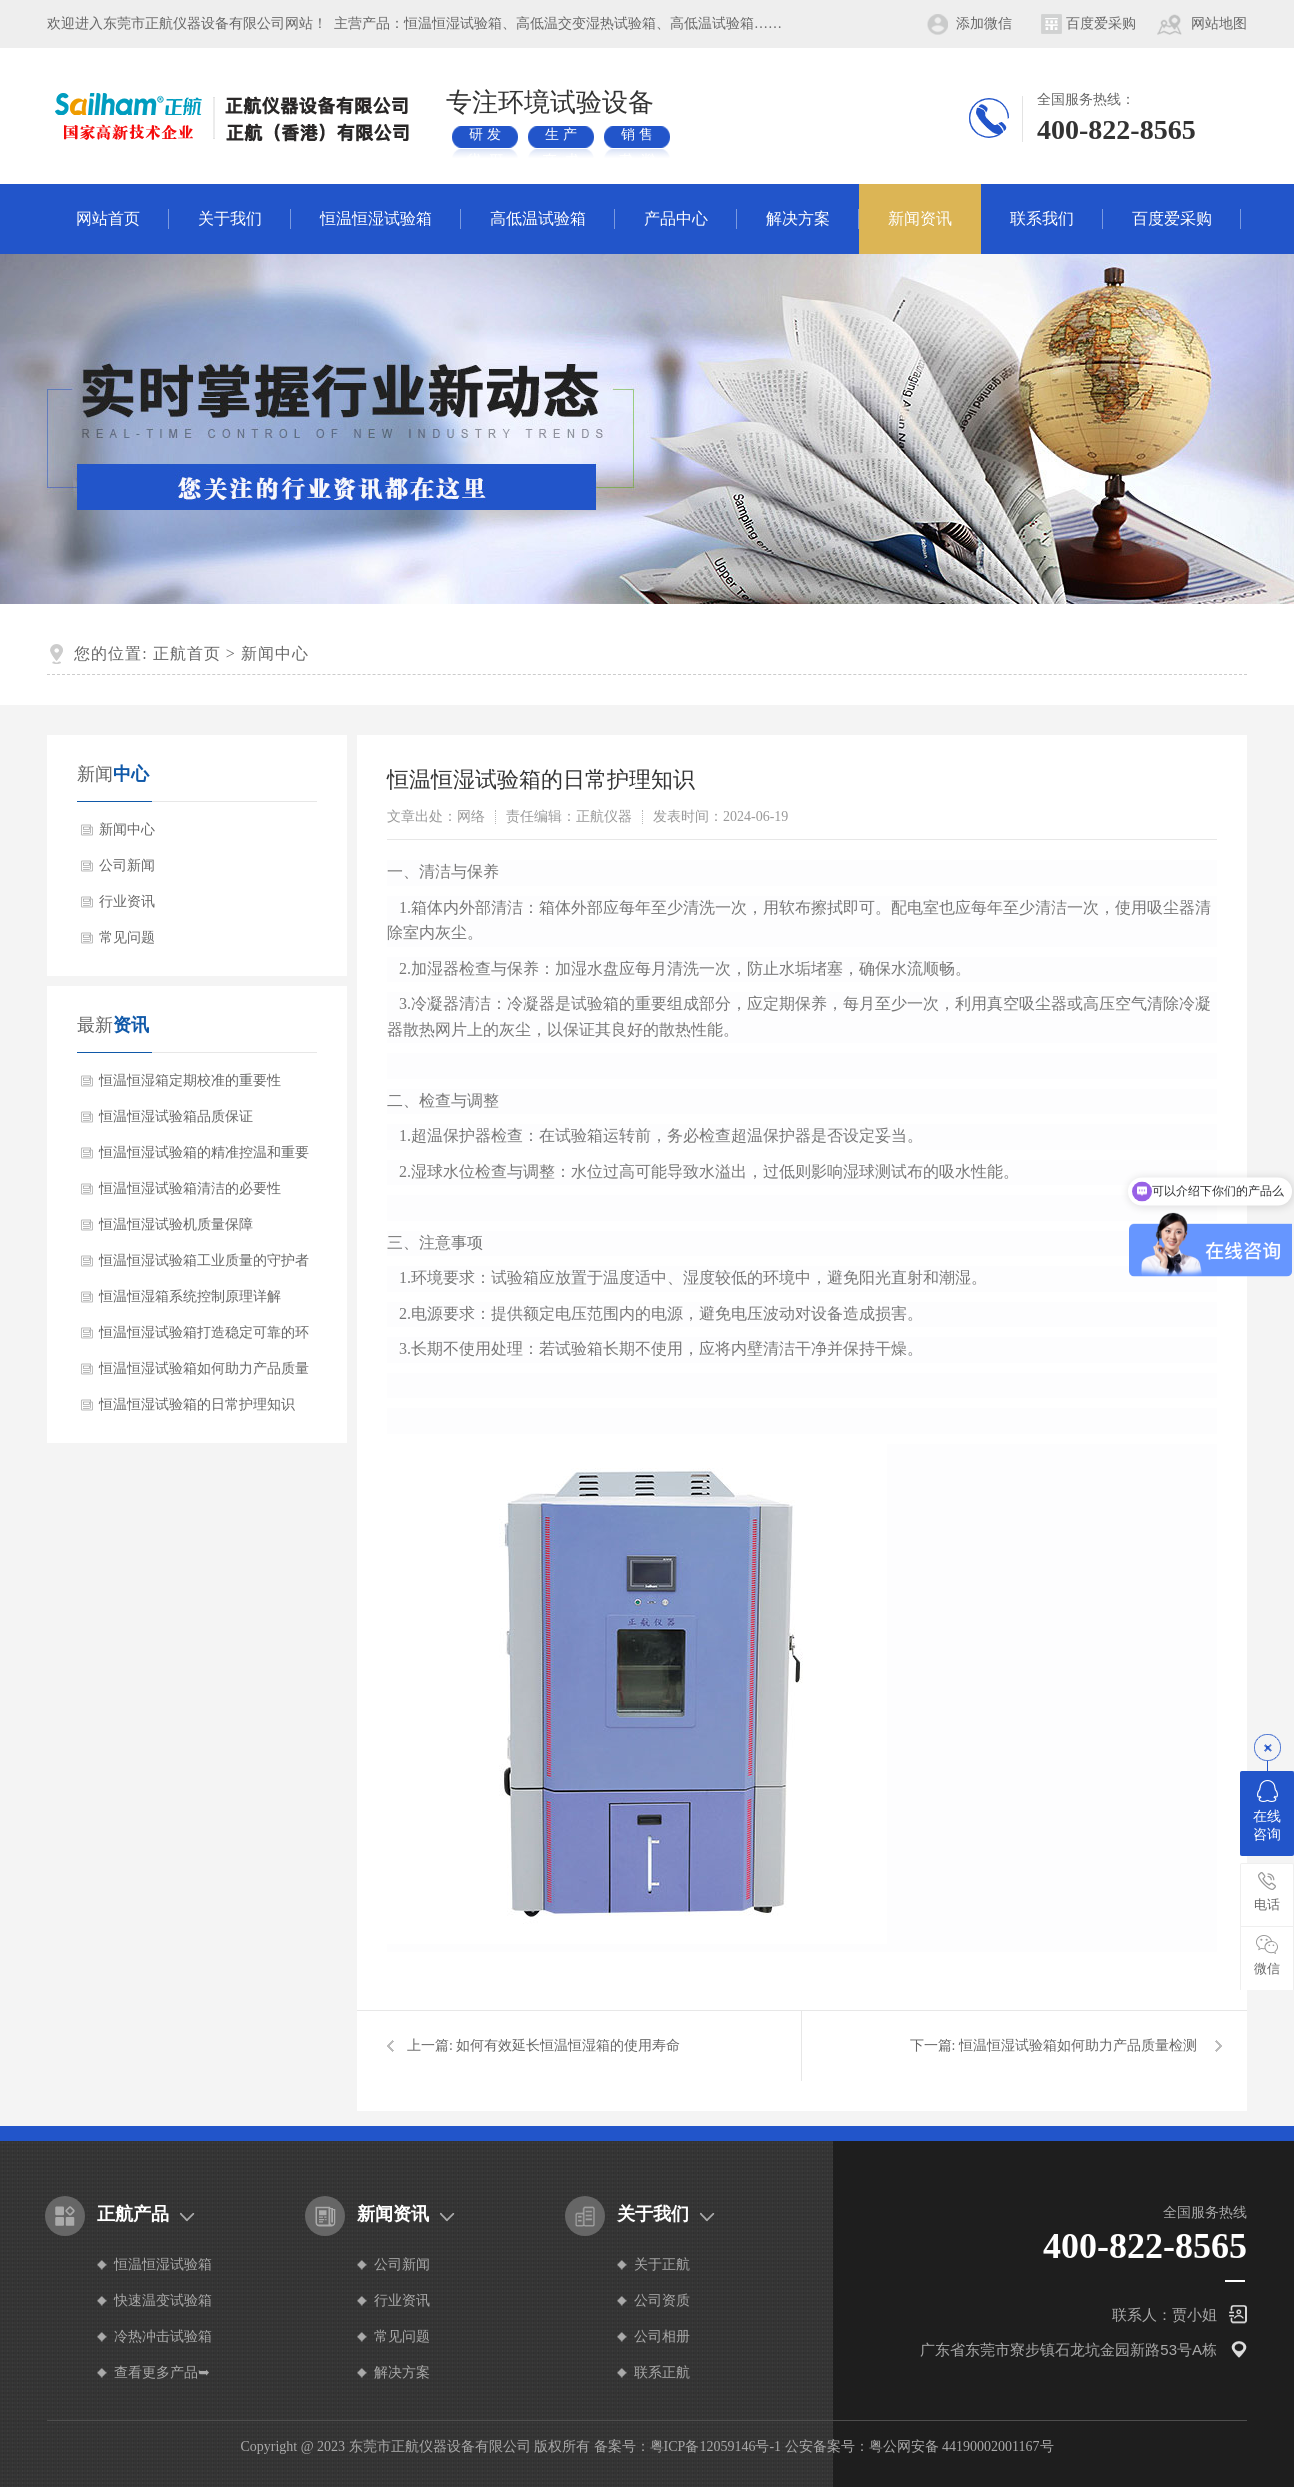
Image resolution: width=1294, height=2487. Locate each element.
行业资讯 (127, 901)
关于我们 (230, 218)
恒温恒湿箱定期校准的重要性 (190, 1080)
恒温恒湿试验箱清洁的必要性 (190, 1188)
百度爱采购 (1101, 23)
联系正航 (662, 2372)
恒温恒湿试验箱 (376, 218)
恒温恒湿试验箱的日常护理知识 (197, 1404)
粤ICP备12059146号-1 (715, 2446)
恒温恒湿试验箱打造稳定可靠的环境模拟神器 (204, 1338)
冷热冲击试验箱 (163, 2336)
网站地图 (1219, 23)
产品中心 (676, 218)
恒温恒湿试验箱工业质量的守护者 (204, 1260)
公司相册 (662, 2336)
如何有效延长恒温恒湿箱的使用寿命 (568, 2045)
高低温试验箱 (538, 218)
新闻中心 (275, 653)
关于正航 (662, 2264)
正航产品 (133, 2214)
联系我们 (1042, 218)
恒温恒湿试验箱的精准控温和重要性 (204, 1158)
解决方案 (798, 218)
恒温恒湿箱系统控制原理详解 (190, 1296)
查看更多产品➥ (162, 2372)
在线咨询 (1267, 1811)
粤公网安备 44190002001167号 (961, 2446)
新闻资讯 (920, 218)
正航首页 (187, 653)
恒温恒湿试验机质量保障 (176, 1224)
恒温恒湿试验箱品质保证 (176, 1116)
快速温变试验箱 (163, 2300)
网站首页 (108, 218)
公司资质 (662, 2300)
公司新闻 (127, 865)
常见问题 (127, 937)
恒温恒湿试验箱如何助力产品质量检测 (204, 1374)
